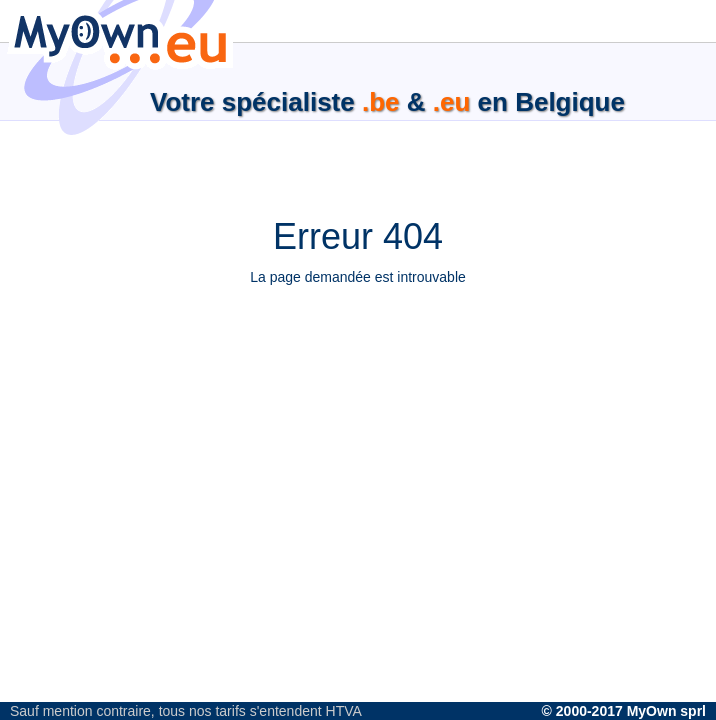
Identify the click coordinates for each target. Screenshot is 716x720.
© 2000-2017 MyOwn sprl (624, 711)
